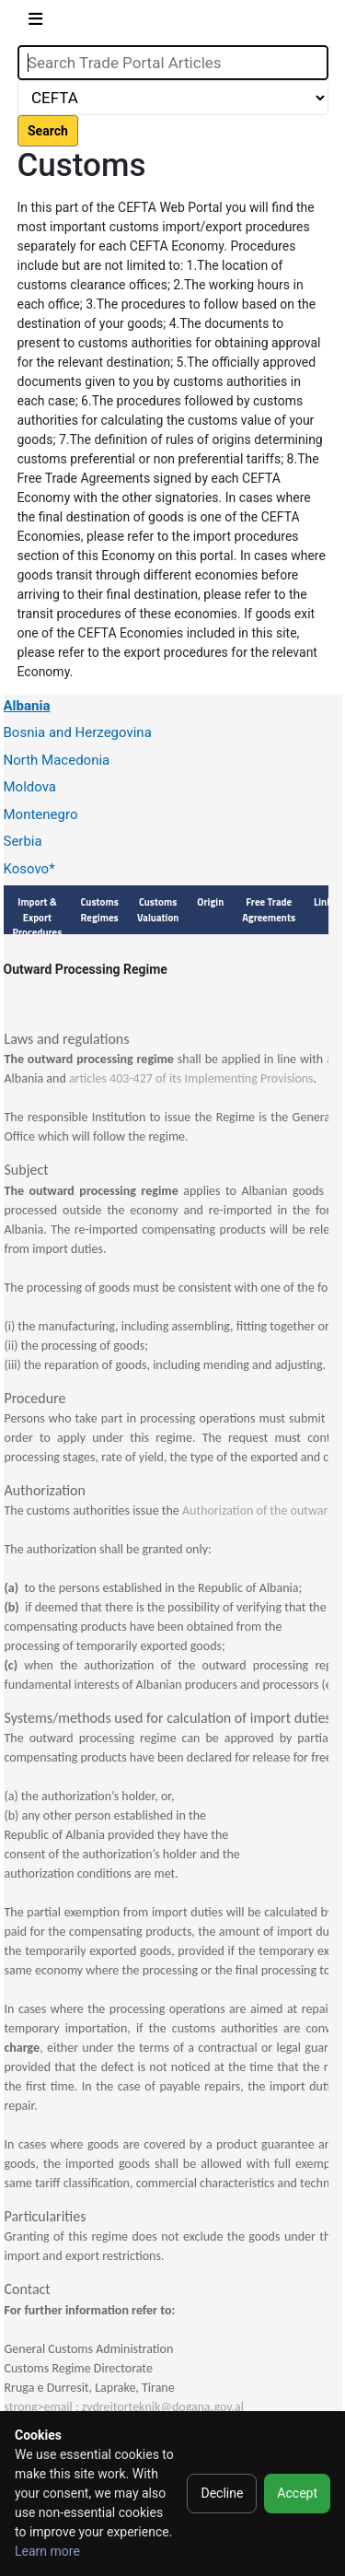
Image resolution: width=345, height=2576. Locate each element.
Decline (222, 2493)
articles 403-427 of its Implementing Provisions (191, 1078)
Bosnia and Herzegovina (78, 732)
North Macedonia (57, 760)
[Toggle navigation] (35, 22)
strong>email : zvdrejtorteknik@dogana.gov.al (124, 2407)
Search (48, 130)
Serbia (23, 841)
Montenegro (41, 814)
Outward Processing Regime (85, 969)
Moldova (30, 787)
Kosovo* (29, 869)
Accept (297, 2493)
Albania (27, 705)
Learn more (47, 2551)
